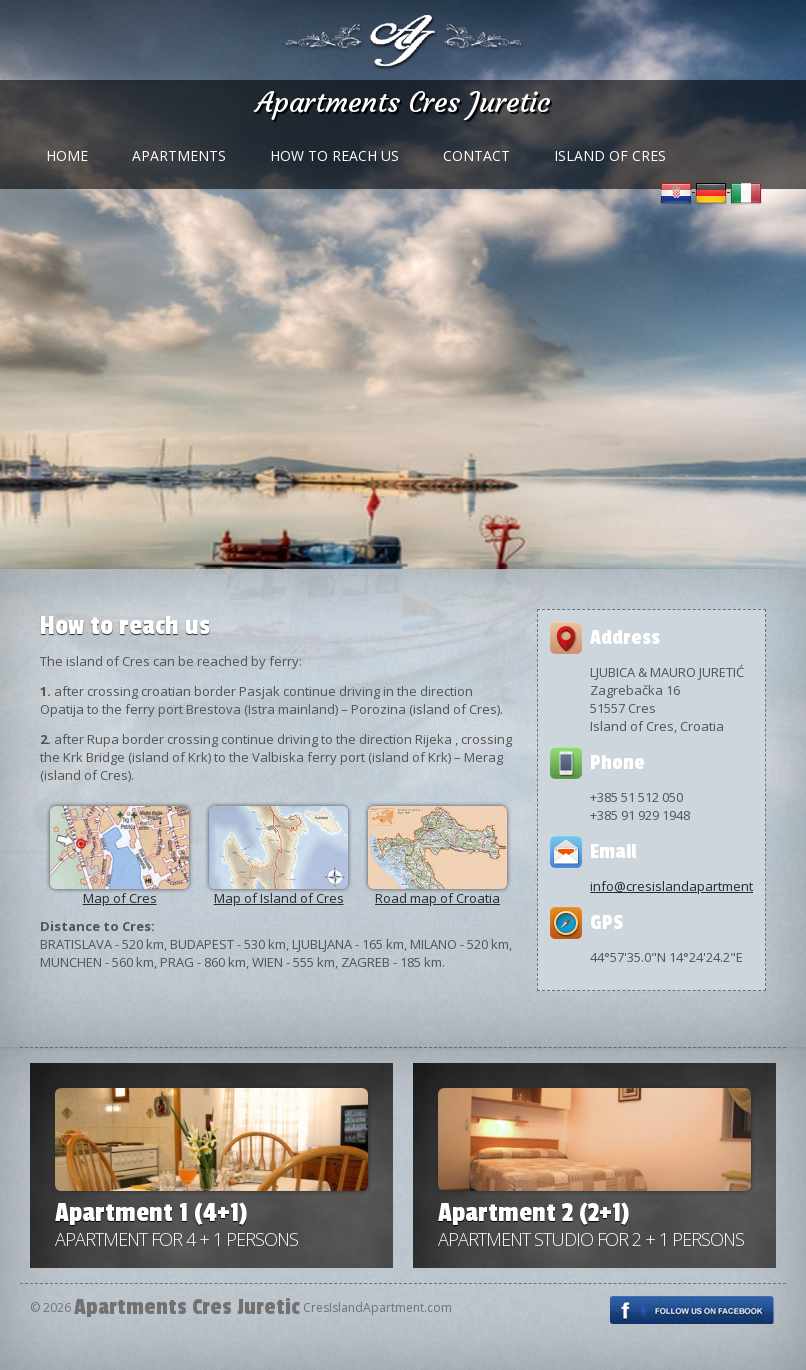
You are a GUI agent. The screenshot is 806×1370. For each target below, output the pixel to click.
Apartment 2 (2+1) (533, 1213)
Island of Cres (610, 155)
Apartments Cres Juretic (403, 102)
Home (67, 155)
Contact (476, 155)
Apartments (179, 155)
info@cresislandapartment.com (685, 886)
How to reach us (334, 155)
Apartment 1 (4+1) (151, 1213)
